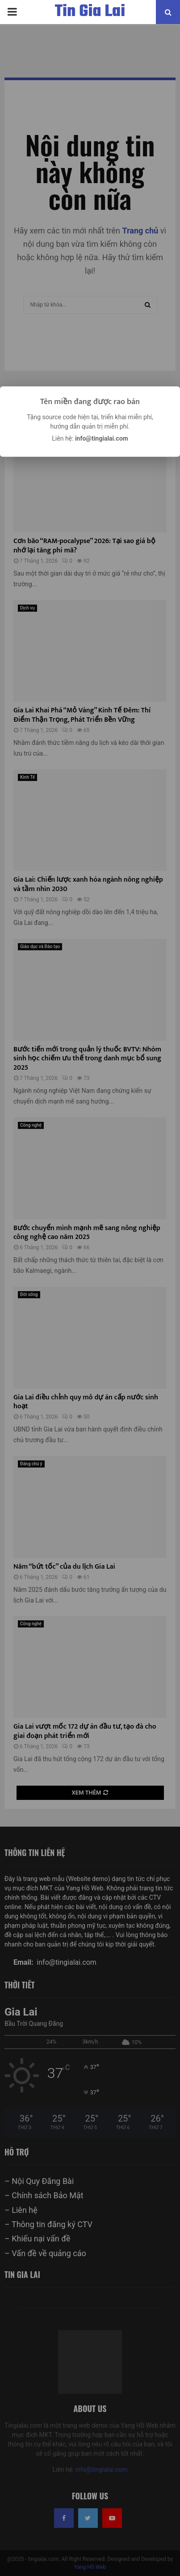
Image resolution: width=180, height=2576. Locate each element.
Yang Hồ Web (90, 2567)
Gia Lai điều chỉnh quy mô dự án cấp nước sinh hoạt (85, 1402)
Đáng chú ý (31, 1463)
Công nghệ (31, 1125)
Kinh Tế (27, 777)
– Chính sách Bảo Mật (44, 2195)
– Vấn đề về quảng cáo (45, 2253)
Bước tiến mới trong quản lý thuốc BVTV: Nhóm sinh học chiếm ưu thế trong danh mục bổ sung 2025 (87, 1058)
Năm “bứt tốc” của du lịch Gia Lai (64, 1567)
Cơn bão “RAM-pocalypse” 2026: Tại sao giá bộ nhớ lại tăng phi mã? (84, 545)
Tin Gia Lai (90, 12)
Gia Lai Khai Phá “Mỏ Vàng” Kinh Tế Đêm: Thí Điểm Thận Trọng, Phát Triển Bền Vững (82, 715)
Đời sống (29, 1294)
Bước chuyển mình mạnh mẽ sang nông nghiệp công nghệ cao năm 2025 (86, 1232)
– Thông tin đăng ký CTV (48, 2224)
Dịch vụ (27, 607)
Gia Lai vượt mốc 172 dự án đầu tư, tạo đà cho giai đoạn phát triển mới (84, 1731)
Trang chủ (140, 230)
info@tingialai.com (101, 2469)
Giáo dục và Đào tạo (40, 946)
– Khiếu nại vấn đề (37, 2238)
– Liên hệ (21, 2210)
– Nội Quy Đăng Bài (39, 2181)
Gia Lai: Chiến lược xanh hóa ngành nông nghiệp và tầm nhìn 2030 (88, 884)
